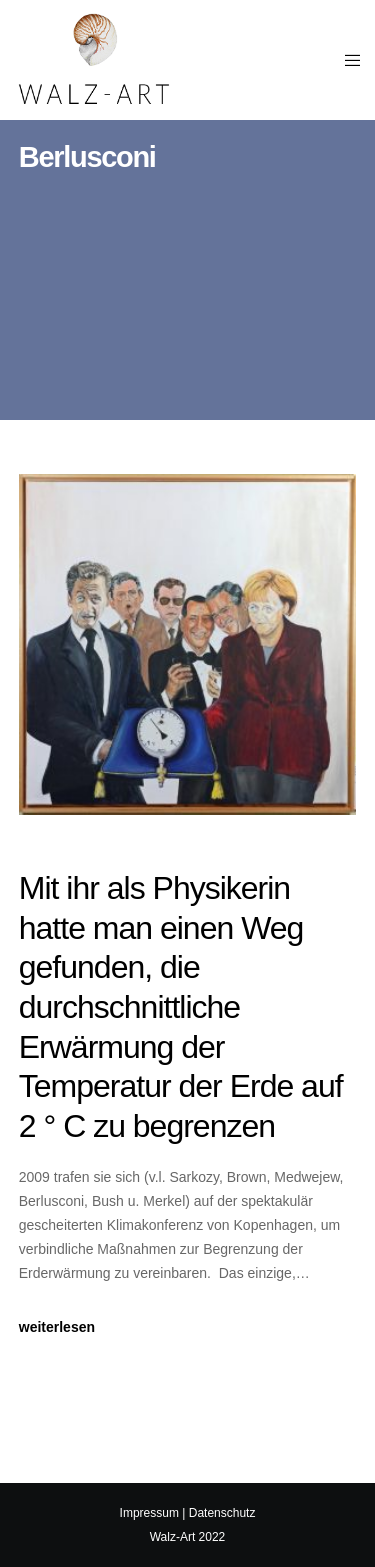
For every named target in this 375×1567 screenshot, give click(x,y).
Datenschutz (222, 1513)
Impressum (149, 1513)
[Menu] (346, 60)
